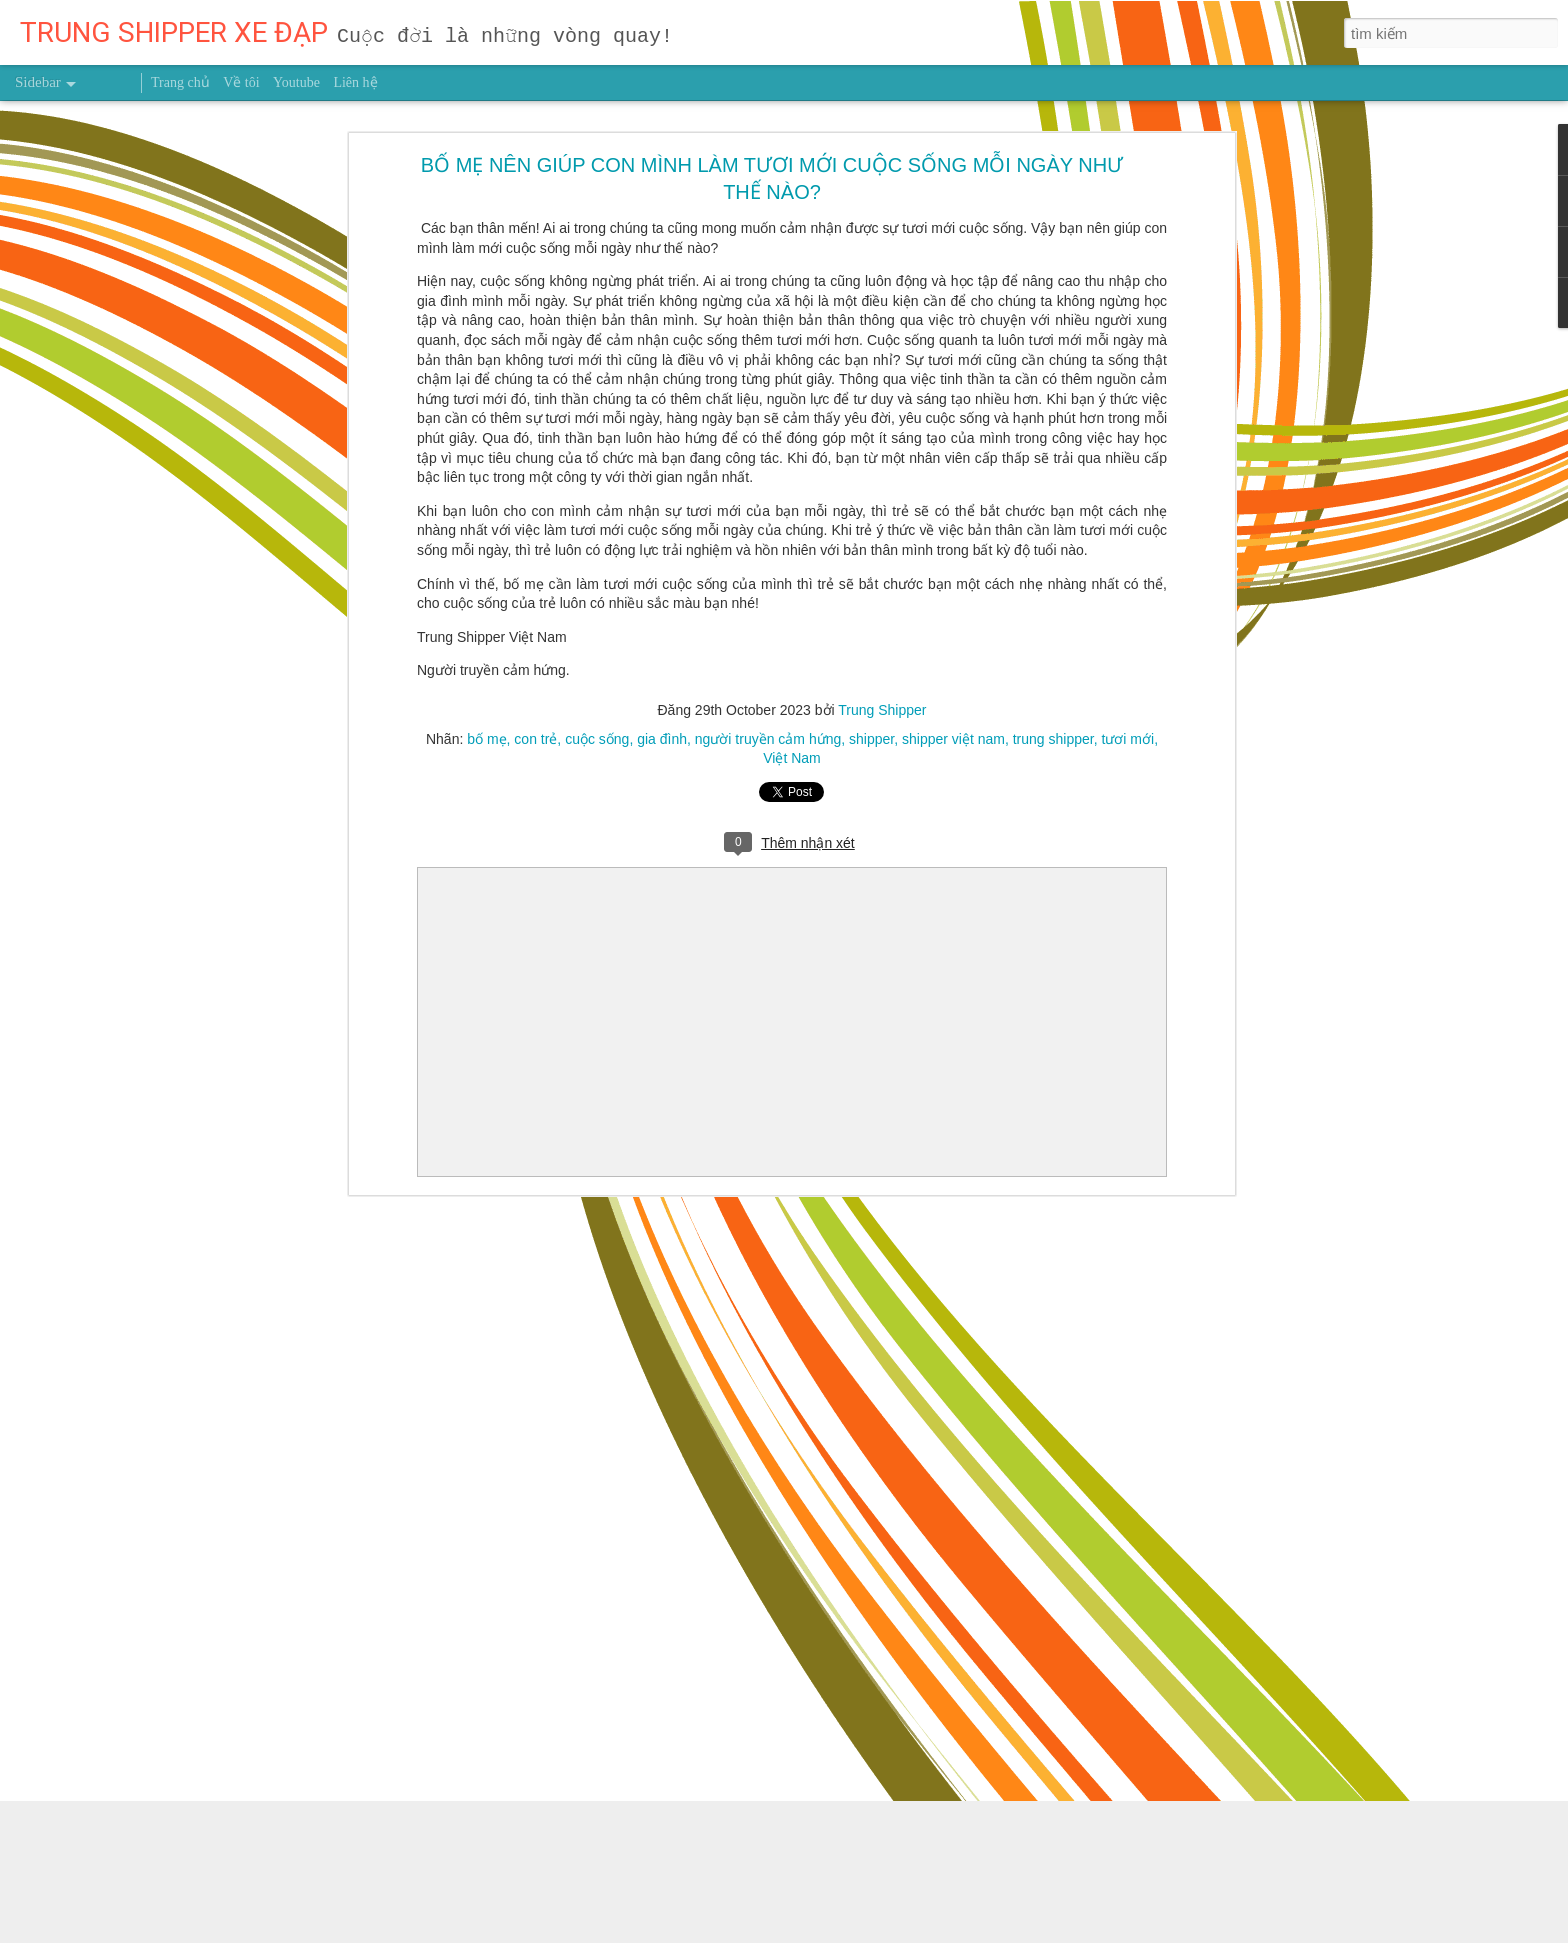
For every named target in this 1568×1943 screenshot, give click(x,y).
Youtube (296, 82)
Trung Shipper (882, 710)
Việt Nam (792, 758)
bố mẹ (486, 739)
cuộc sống (597, 739)
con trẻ (535, 739)
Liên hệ (355, 82)
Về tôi (241, 82)
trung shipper (1053, 739)
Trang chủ (180, 82)
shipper (871, 739)
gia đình (662, 739)
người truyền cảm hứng (768, 739)
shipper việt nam (953, 739)
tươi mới (1127, 739)
